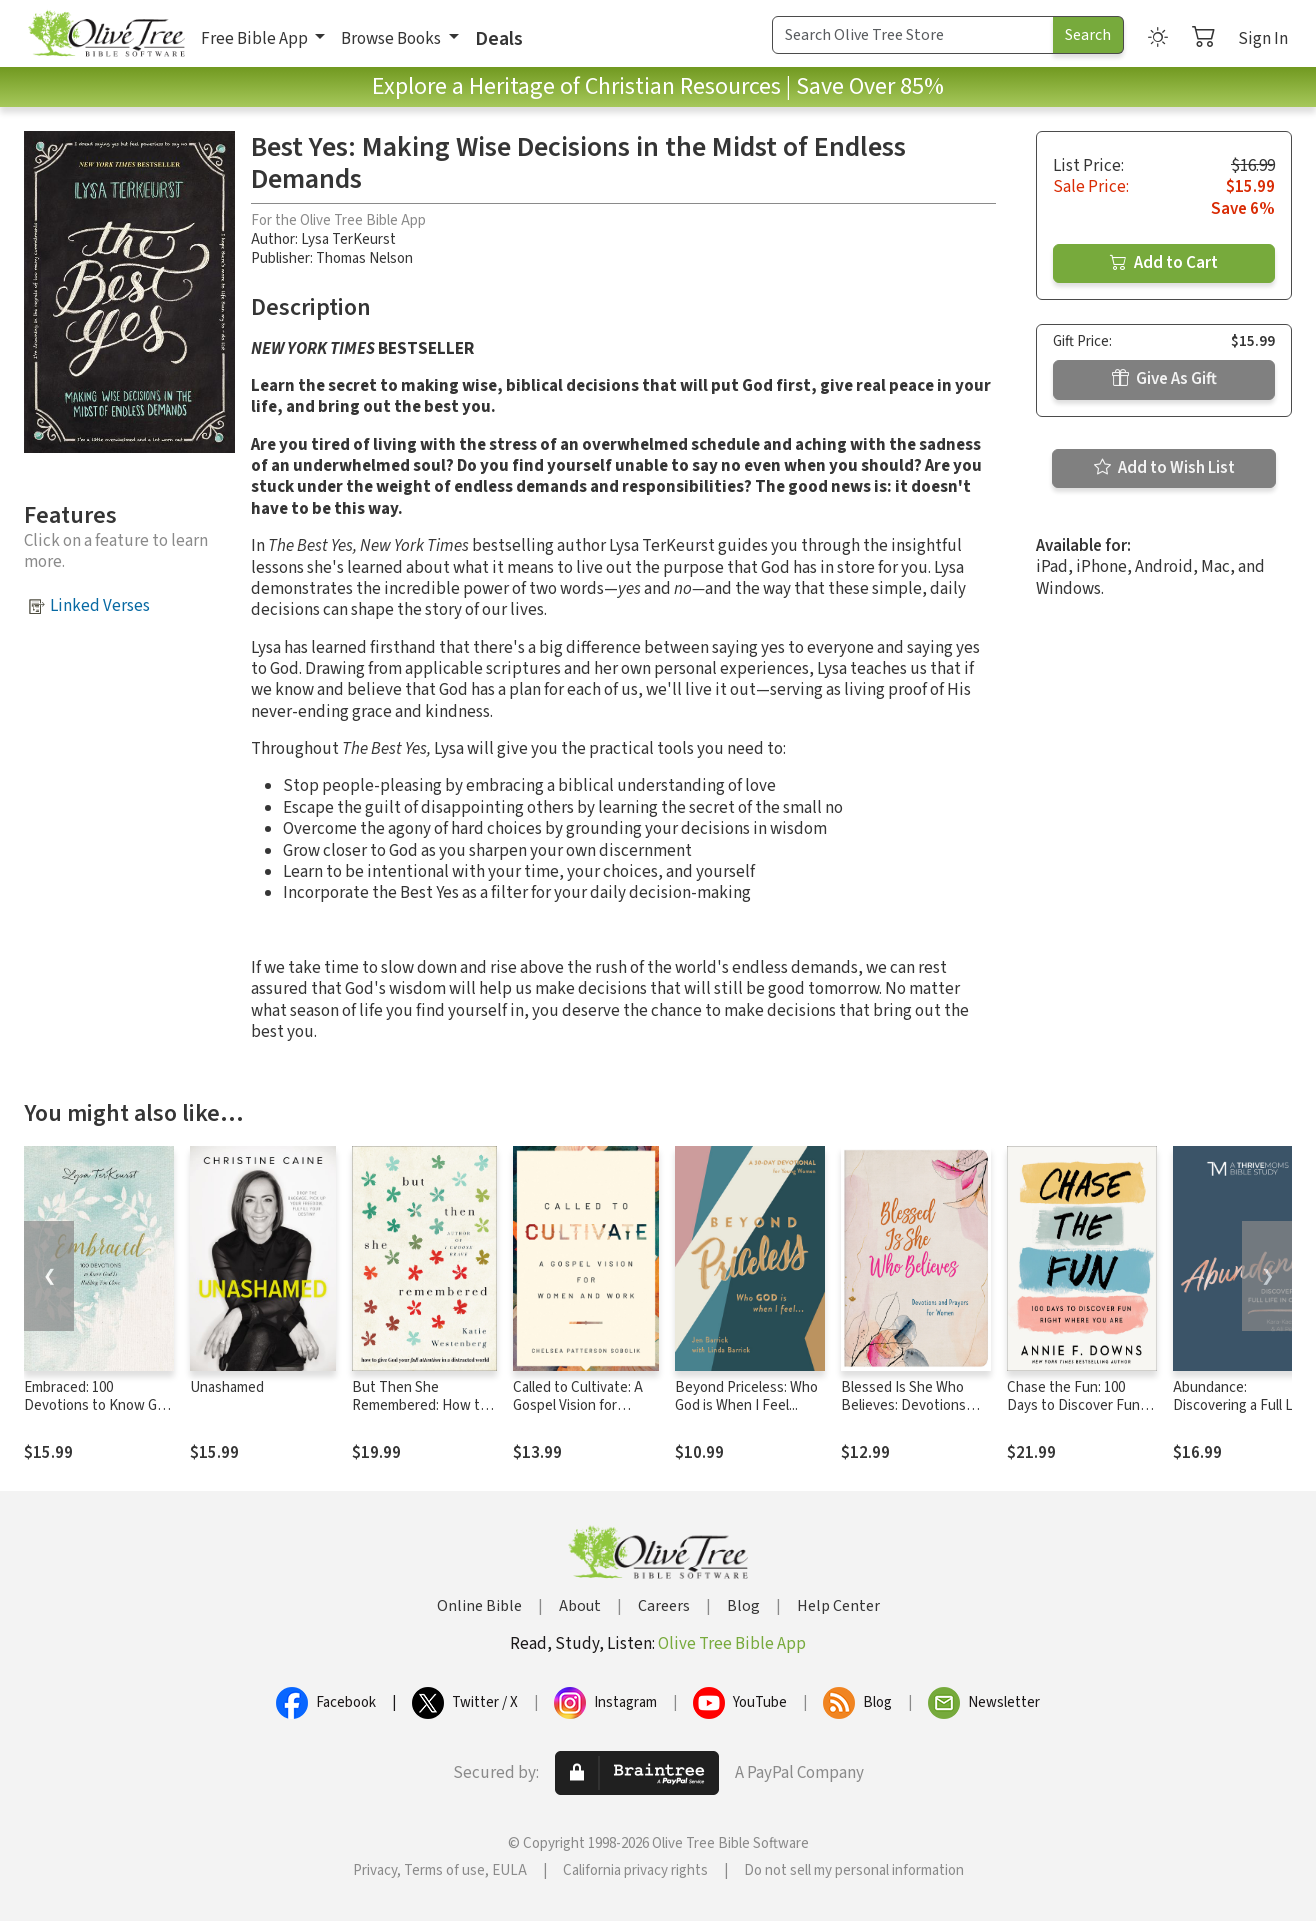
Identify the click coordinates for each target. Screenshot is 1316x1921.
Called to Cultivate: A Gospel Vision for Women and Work (578, 1406)
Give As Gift (1164, 379)
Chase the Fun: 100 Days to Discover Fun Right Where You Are (1073, 1406)
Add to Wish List (1164, 468)
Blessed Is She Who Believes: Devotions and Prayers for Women (913, 1406)
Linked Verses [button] (100, 606)
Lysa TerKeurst (348, 239)
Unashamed (227, 1387)
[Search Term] (913, 35)
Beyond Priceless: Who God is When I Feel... (746, 1397)
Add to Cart (1164, 263)
